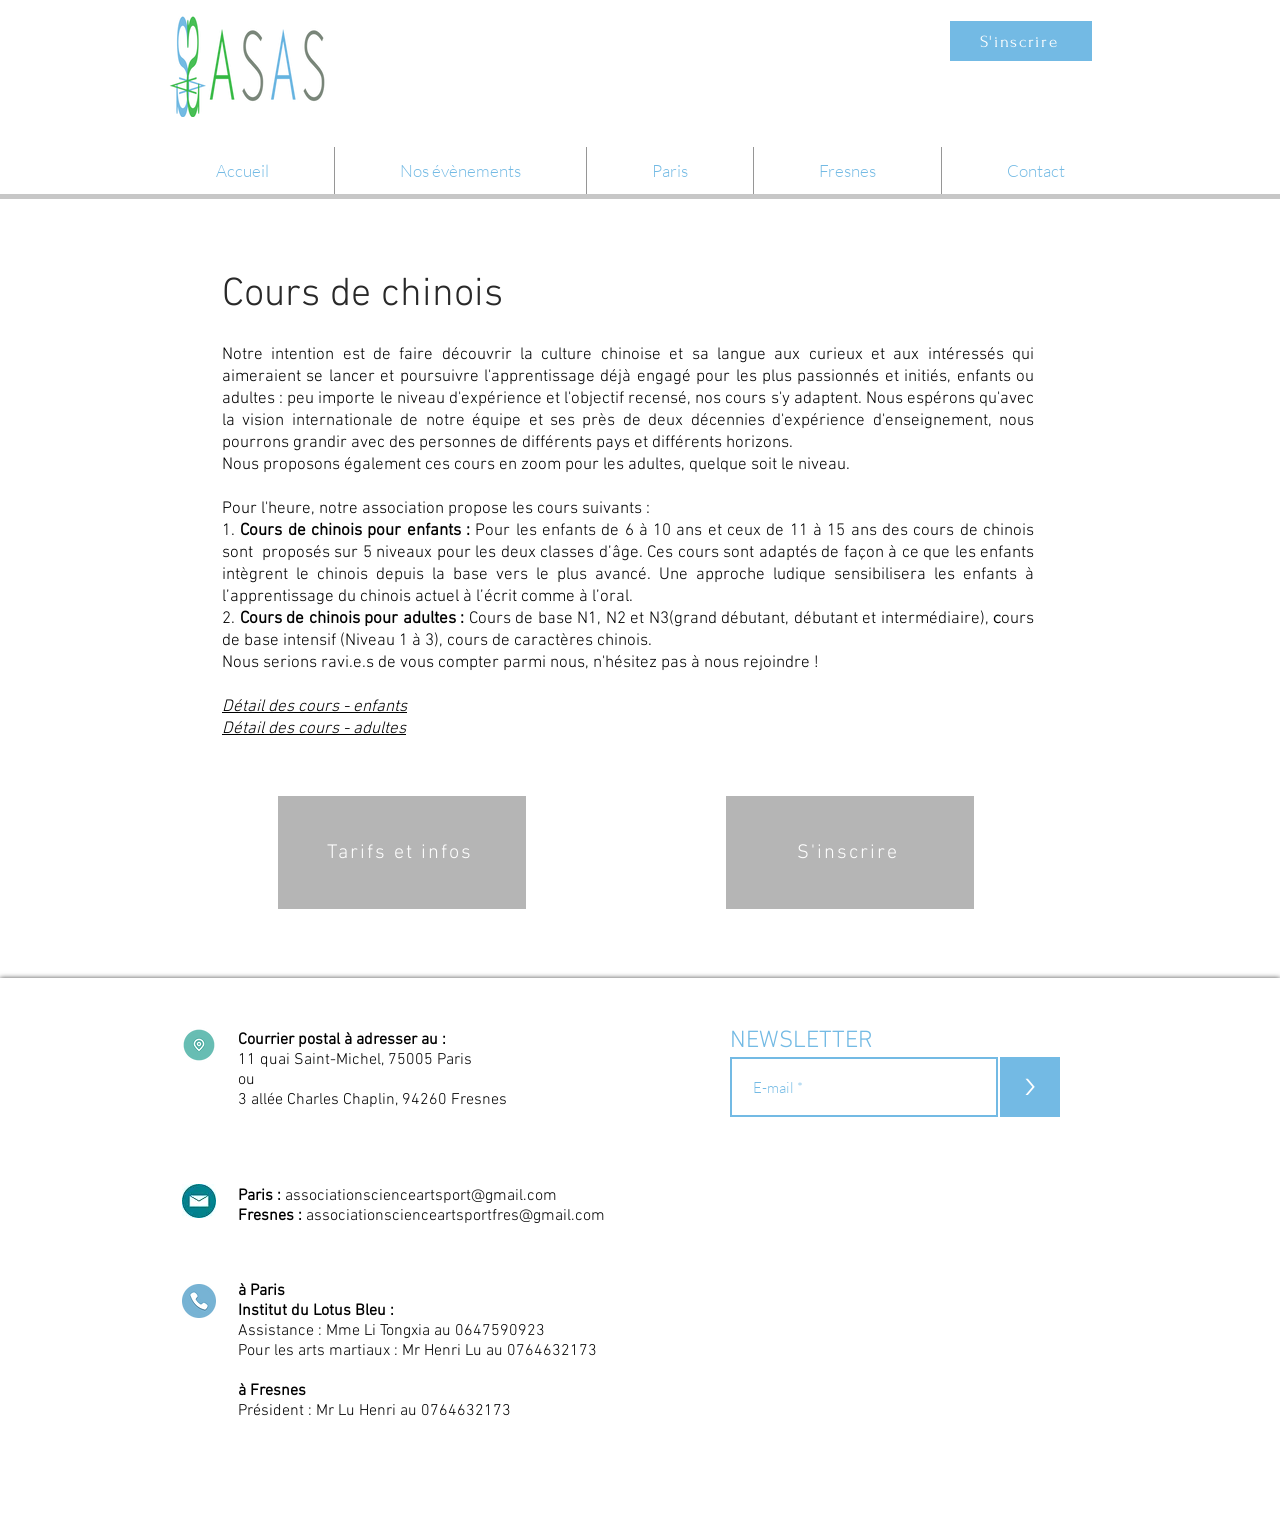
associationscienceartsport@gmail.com (421, 1196)
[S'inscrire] (1021, 41)
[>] (1030, 1087)
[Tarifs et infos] (402, 852)
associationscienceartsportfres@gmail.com (455, 1216)
